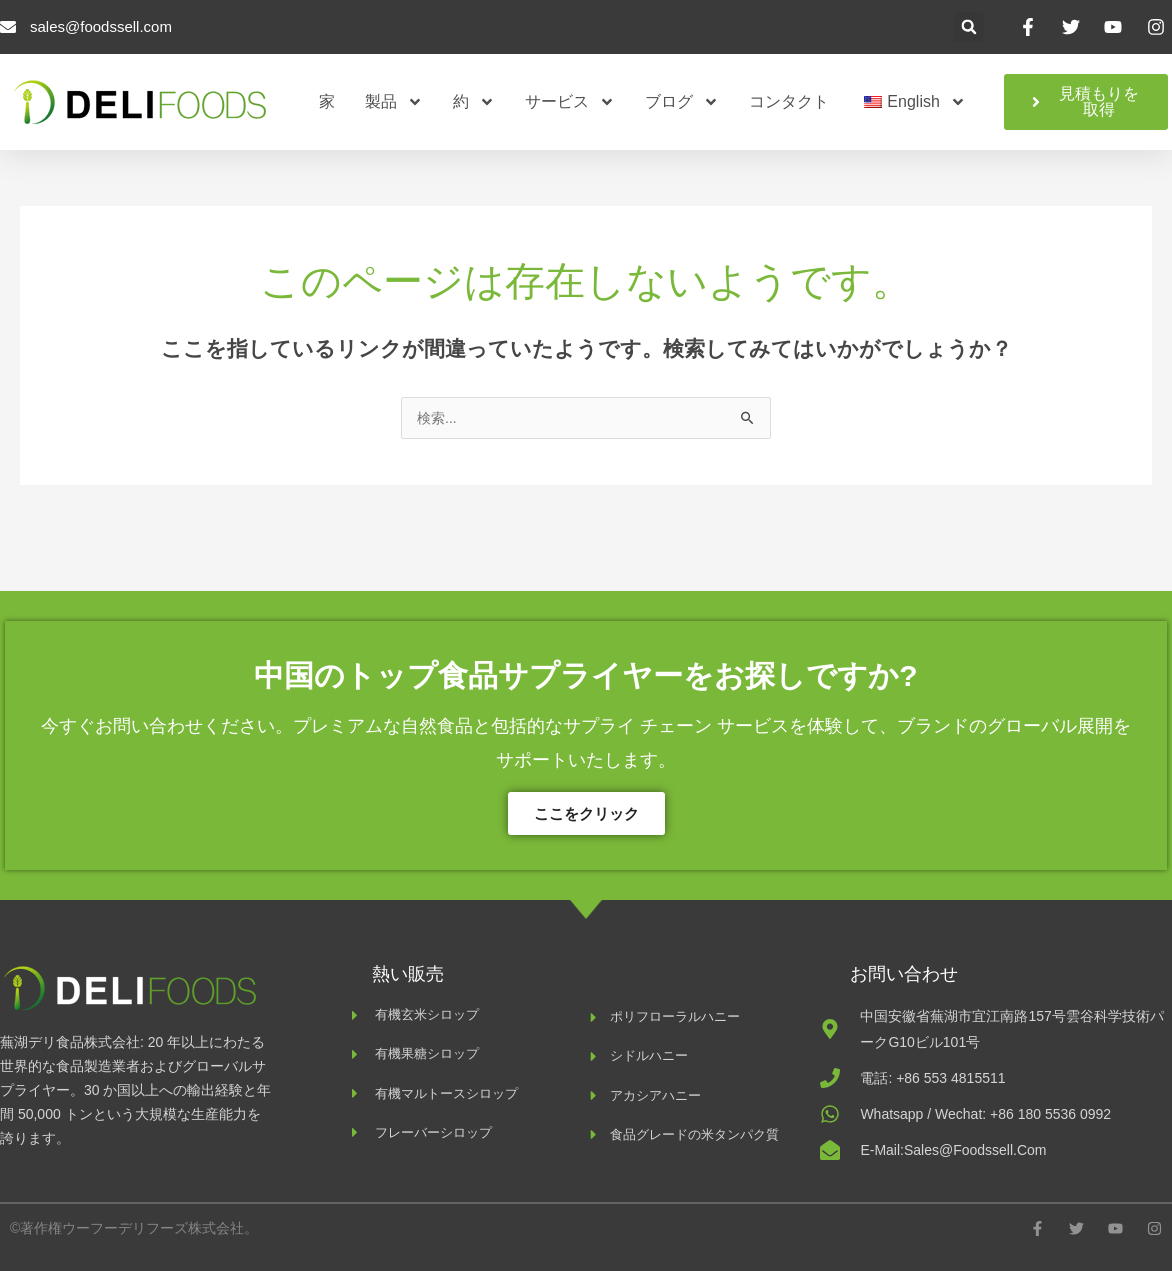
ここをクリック (586, 813)
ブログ (682, 102)
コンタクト (789, 101)
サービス (570, 102)
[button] (969, 27)
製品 (394, 102)
